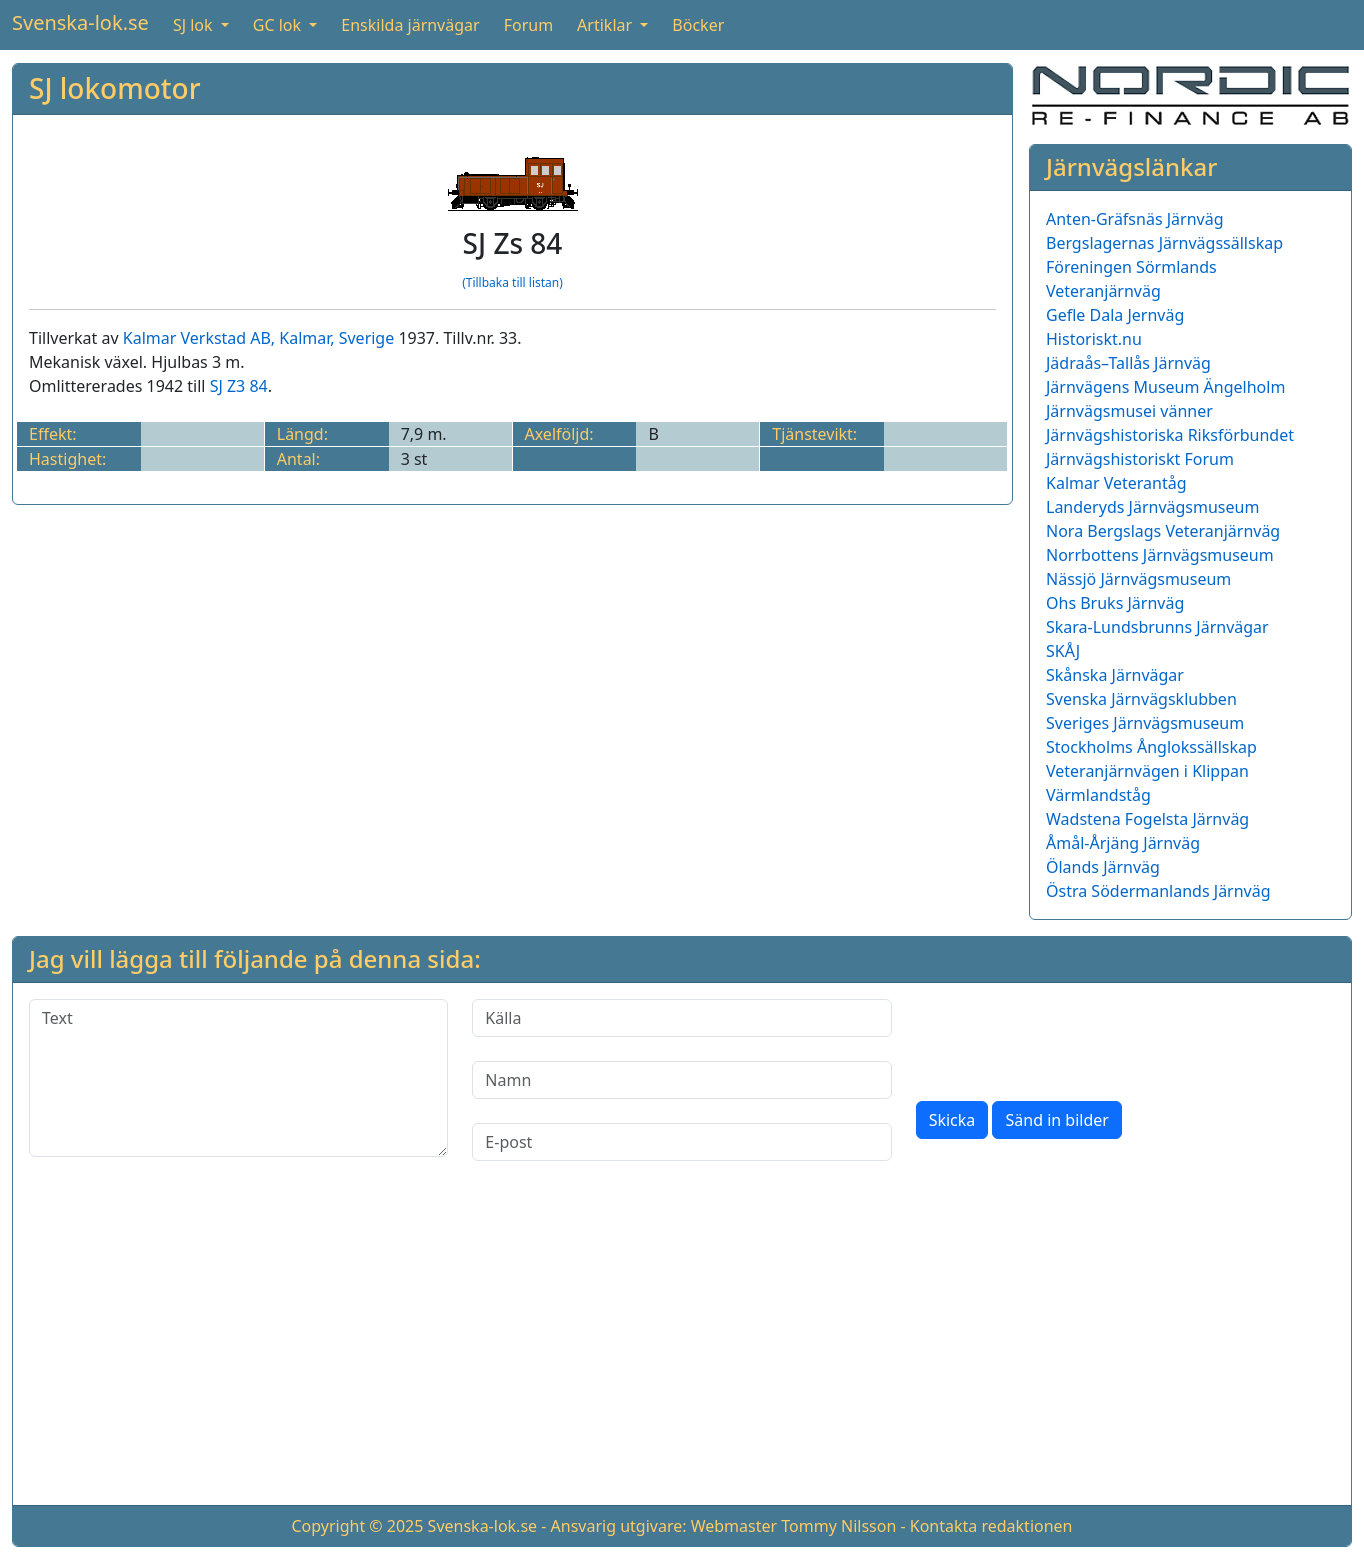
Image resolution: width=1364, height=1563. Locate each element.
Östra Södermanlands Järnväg (1158, 891)
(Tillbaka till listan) (512, 282)
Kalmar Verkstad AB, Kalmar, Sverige (258, 338)
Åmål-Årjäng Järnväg (1123, 843)
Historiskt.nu (1094, 339)
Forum (528, 25)
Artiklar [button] (606, 25)
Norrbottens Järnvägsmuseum (1160, 555)
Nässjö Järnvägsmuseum (1138, 579)
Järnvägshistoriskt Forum (1140, 459)
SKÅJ (1063, 651)
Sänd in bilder (1056, 1120)
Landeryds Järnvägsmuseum (1152, 507)
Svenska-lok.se (80, 22)
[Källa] (681, 1018)
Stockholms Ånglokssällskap (1151, 747)
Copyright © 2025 (357, 1526)
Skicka (952, 1120)
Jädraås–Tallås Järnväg (1128, 363)
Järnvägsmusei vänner (1129, 411)
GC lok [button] (279, 25)
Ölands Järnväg (1103, 867)
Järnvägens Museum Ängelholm (1165, 387)
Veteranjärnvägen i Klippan (1147, 771)
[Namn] (681, 1080)
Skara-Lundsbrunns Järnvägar (1157, 627)
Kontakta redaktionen (991, 1526)
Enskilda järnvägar (410, 25)
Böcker (698, 25)
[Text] (238, 1078)
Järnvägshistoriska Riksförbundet (1170, 435)
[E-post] (681, 1142)
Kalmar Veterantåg (1116, 483)
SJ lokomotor (115, 88)
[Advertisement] (682, 1349)
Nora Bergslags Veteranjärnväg (1163, 531)
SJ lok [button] (195, 25)
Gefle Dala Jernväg (1115, 315)
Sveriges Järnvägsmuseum (1145, 723)
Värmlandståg (1098, 795)
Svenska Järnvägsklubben (1141, 699)
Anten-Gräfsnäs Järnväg (1135, 219)
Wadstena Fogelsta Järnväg (1147, 819)
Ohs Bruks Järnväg (1115, 603)
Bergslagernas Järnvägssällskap (1164, 243)
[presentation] (1068, 1038)
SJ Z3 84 (239, 386)
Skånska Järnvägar (1115, 675)
